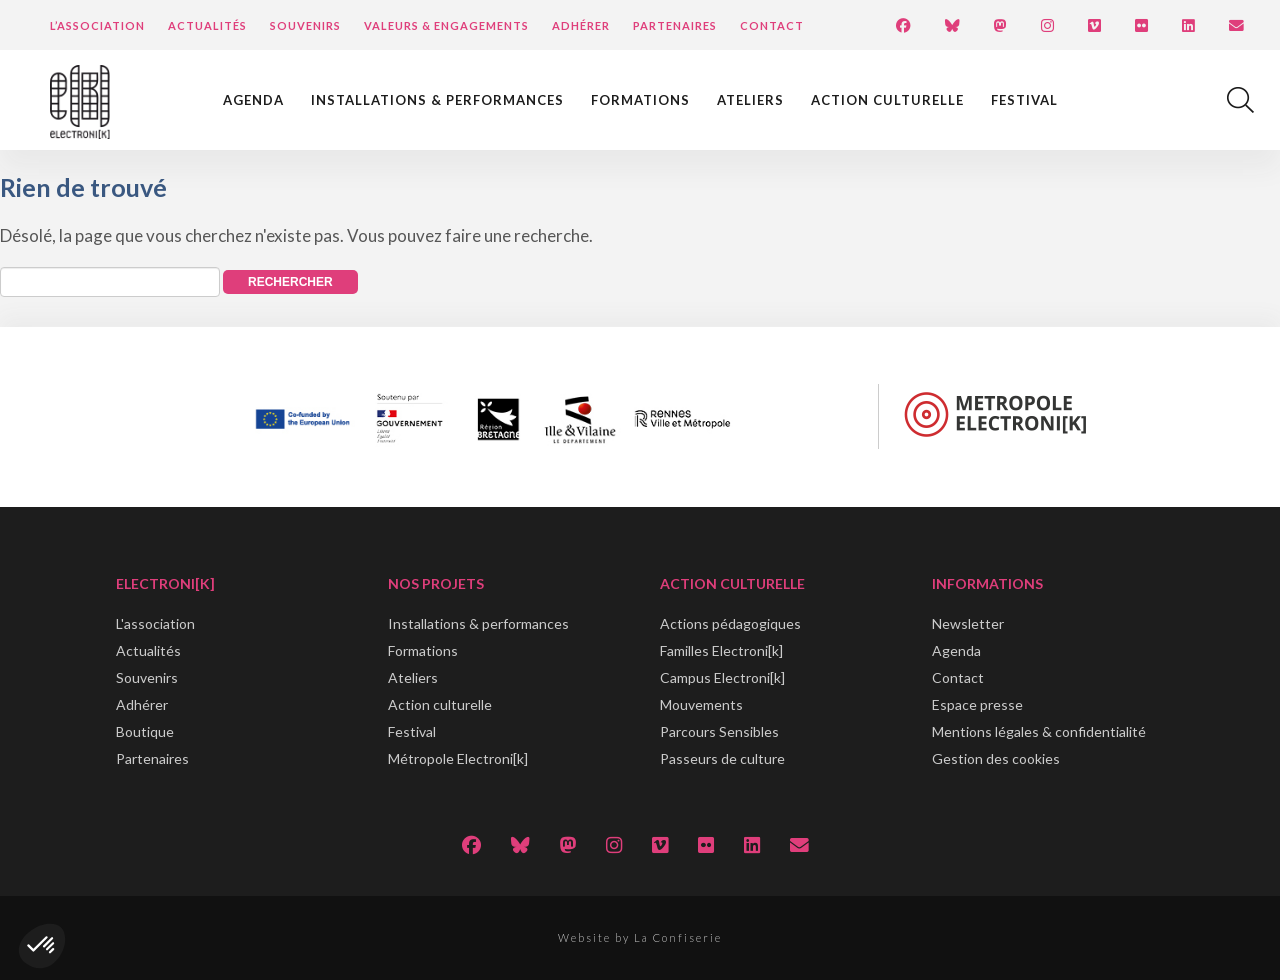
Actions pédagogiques (730, 623)
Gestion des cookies (996, 758)
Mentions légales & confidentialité (1039, 731)
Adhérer (581, 25)
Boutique (145, 731)
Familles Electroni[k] (721, 650)
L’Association (97, 25)
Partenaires (675, 25)
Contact (772, 25)
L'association (155, 623)
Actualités (207, 25)
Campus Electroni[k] (722, 677)
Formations (640, 100)
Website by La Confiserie (640, 937)
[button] (42, 946)
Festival (1024, 100)
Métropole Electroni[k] (458, 758)
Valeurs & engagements (446, 25)
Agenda (253, 100)
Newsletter (968, 623)
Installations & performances (437, 100)
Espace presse (977, 704)
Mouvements (701, 704)
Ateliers (750, 100)
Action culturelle (887, 100)
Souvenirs (305, 25)
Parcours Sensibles (719, 731)
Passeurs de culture (722, 758)
